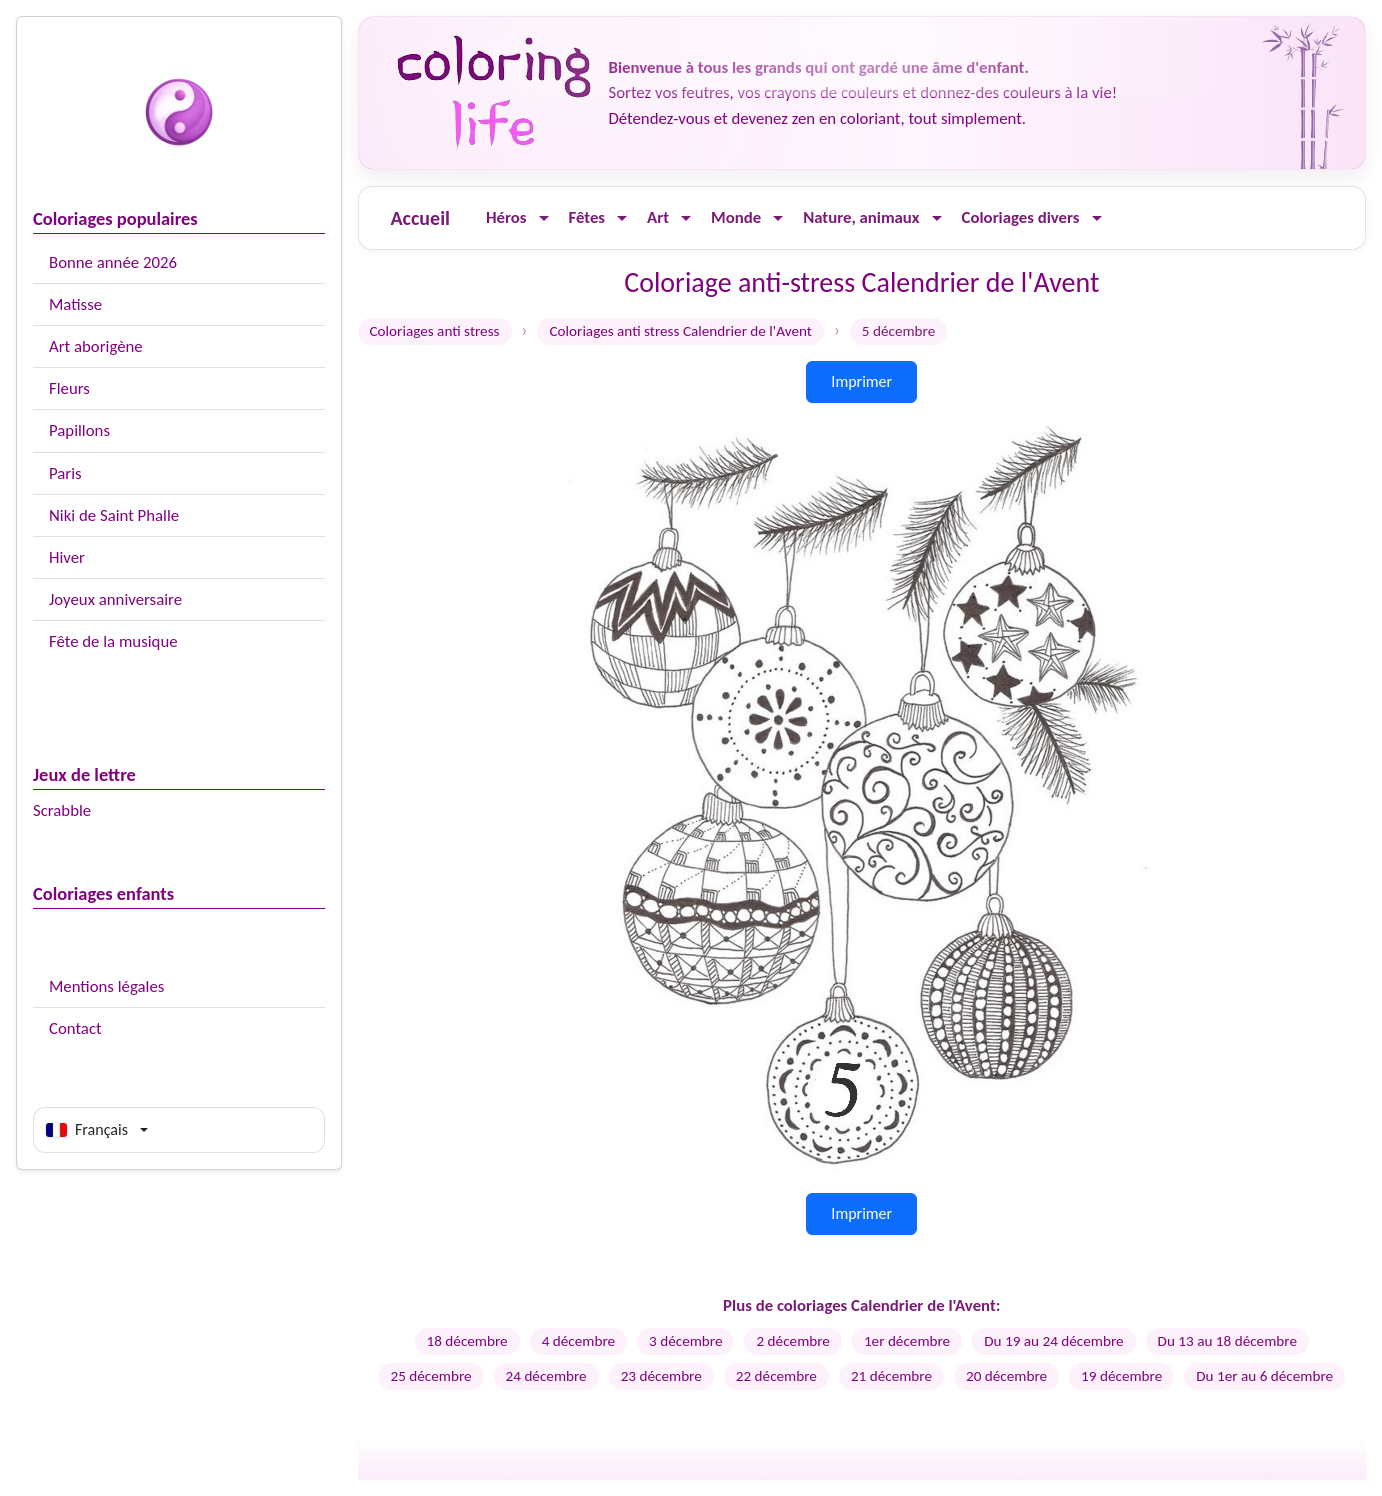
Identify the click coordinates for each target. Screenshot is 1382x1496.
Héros (506, 217)
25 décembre (430, 1376)
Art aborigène (96, 346)
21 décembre (891, 1376)
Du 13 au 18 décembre (1227, 1341)
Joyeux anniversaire (115, 599)
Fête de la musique (113, 641)
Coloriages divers (1021, 217)
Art (658, 217)
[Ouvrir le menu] (544, 218)
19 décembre (1121, 1376)
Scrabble (62, 810)
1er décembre (907, 1341)
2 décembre (792, 1341)
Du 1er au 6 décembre (1264, 1376)
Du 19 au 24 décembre (1053, 1341)
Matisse (75, 304)
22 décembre (776, 1376)
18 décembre (467, 1341)
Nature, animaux (861, 217)
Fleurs (69, 388)
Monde (736, 217)
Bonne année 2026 (113, 262)
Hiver (67, 557)
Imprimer (861, 381)
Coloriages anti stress (435, 331)
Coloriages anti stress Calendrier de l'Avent (680, 331)
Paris (65, 473)
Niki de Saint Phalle (114, 515)
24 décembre (546, 1376)
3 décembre (685, 1341)
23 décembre (661, 1376)
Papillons (79, 430)
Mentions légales (106, 986)
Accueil (420, 218)
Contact (75, 1028)
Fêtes (587, 217)
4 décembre (578, 1341)
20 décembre (1006, 1376)
